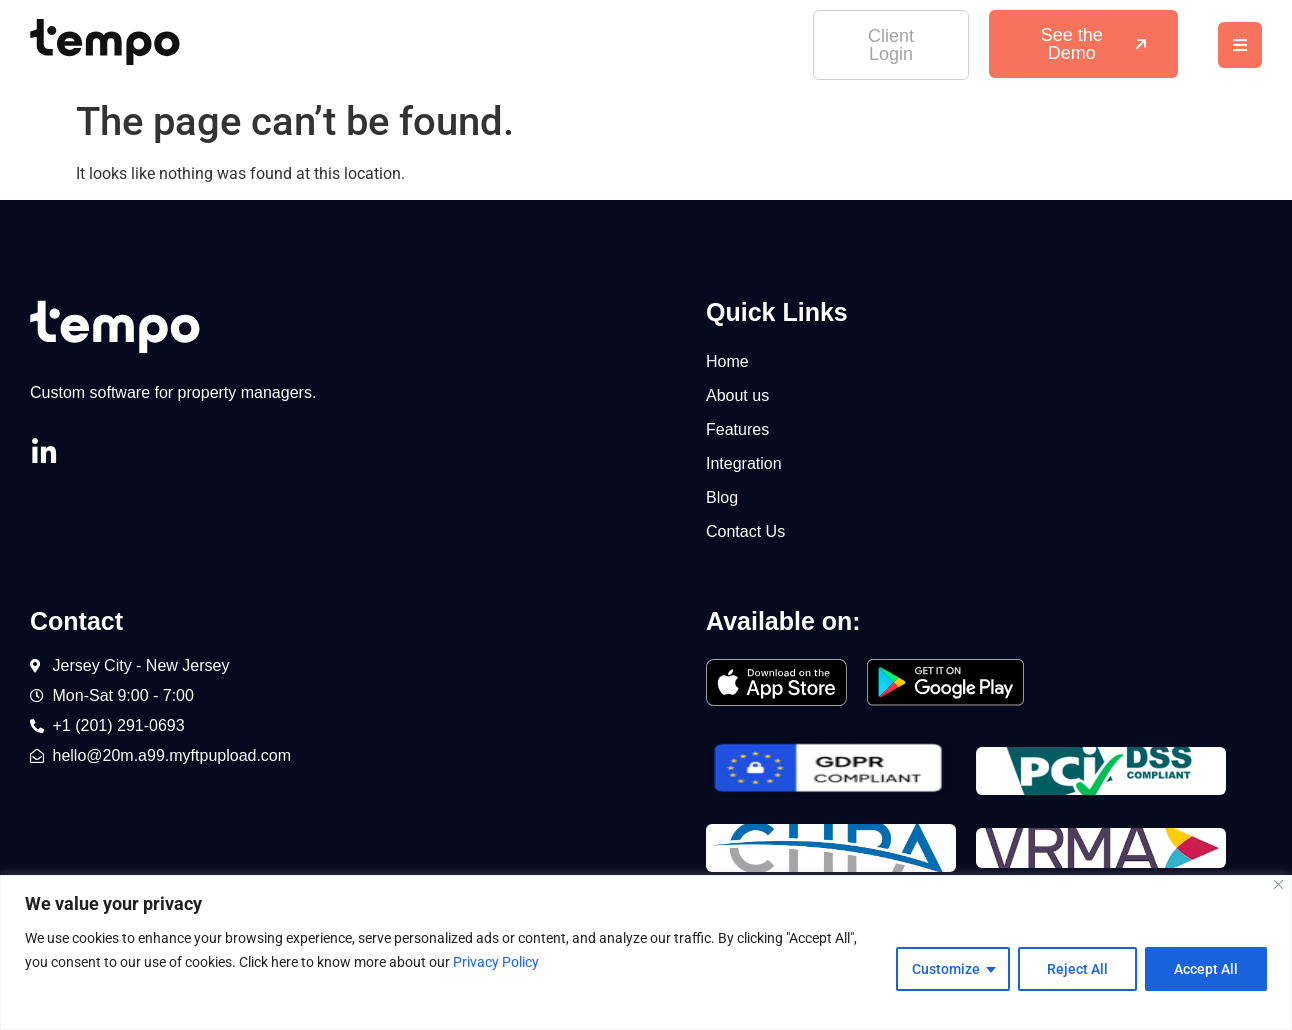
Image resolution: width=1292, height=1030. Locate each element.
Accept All (1206, 969)
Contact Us (745, 531)
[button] (1240, 45)
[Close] (1278, 884)
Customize (946, 969)
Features (737, 429)
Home (727, 361)
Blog (722, 497)
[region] (646, 952)
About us (737, 395)
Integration (744, 463)
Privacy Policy (496, 962)
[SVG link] (105, 42)
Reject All (1077, 969)
